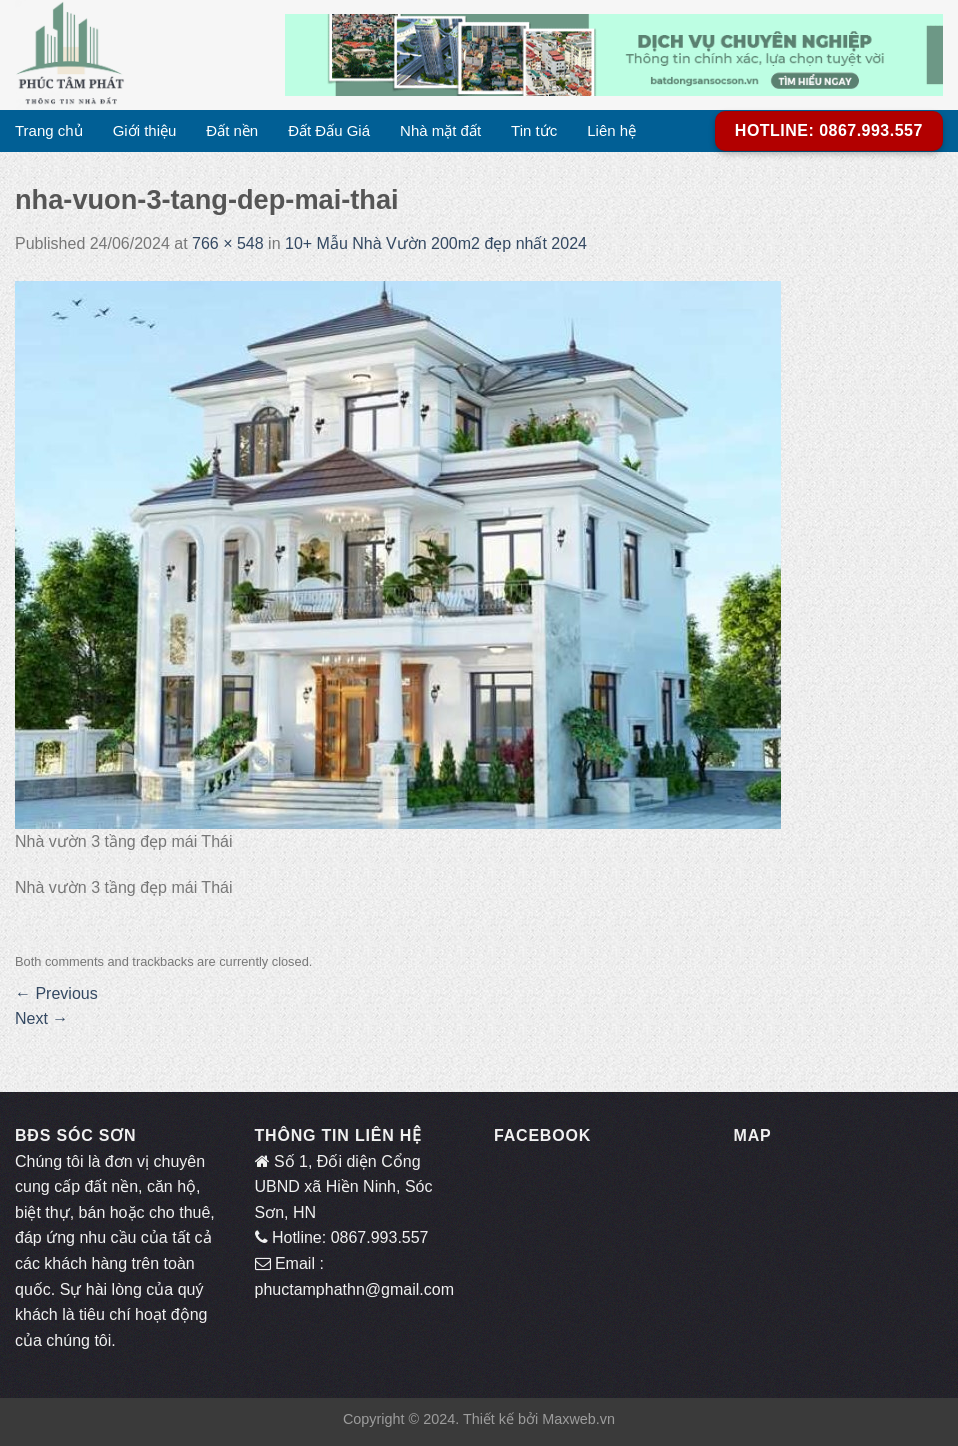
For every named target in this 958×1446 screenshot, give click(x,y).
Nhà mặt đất (440, 130)
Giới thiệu (145, 130)
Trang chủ (49, 130)
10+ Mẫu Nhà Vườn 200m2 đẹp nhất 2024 (436, 243)
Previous (56, 993)
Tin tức (534, 130)
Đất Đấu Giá (329, 130)
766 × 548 (228, 243)
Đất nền (232, 130)
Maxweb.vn (578, 1419)
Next (41, 1018)
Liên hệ (611, 130)
